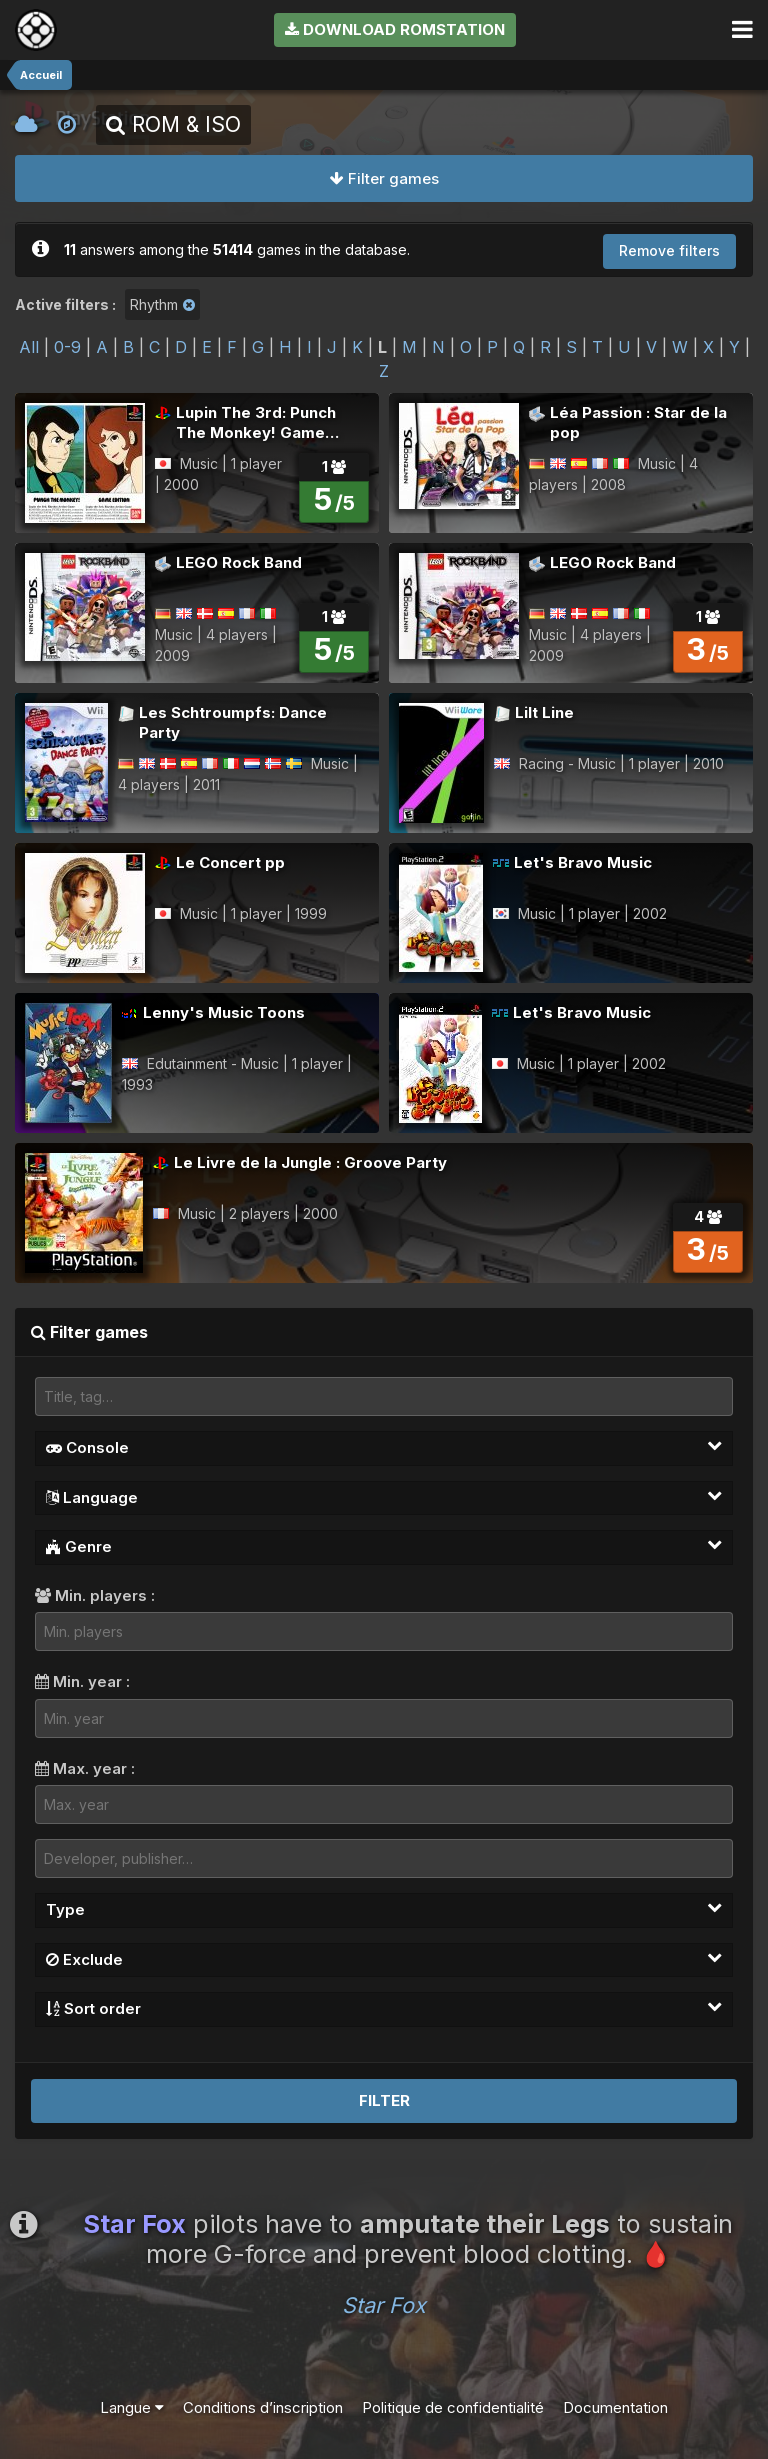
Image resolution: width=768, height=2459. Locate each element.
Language (384, 1497)
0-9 (67, 347)
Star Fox (384, 2305)
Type (384, 1909)
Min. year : (82, 1681)
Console (384, 1447)
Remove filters (669, 250)
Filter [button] (384, 2100)
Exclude (384, 1959)
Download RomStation (395, 29)
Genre (384, 1546)
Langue (132, 2407)
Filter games (384, 178)
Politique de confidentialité (453, 2407)
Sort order (384, 2008)
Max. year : (85, 1768)
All (29, 347)
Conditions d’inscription (263, 2407)
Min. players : (95, 1595)
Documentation (615, 2407)
